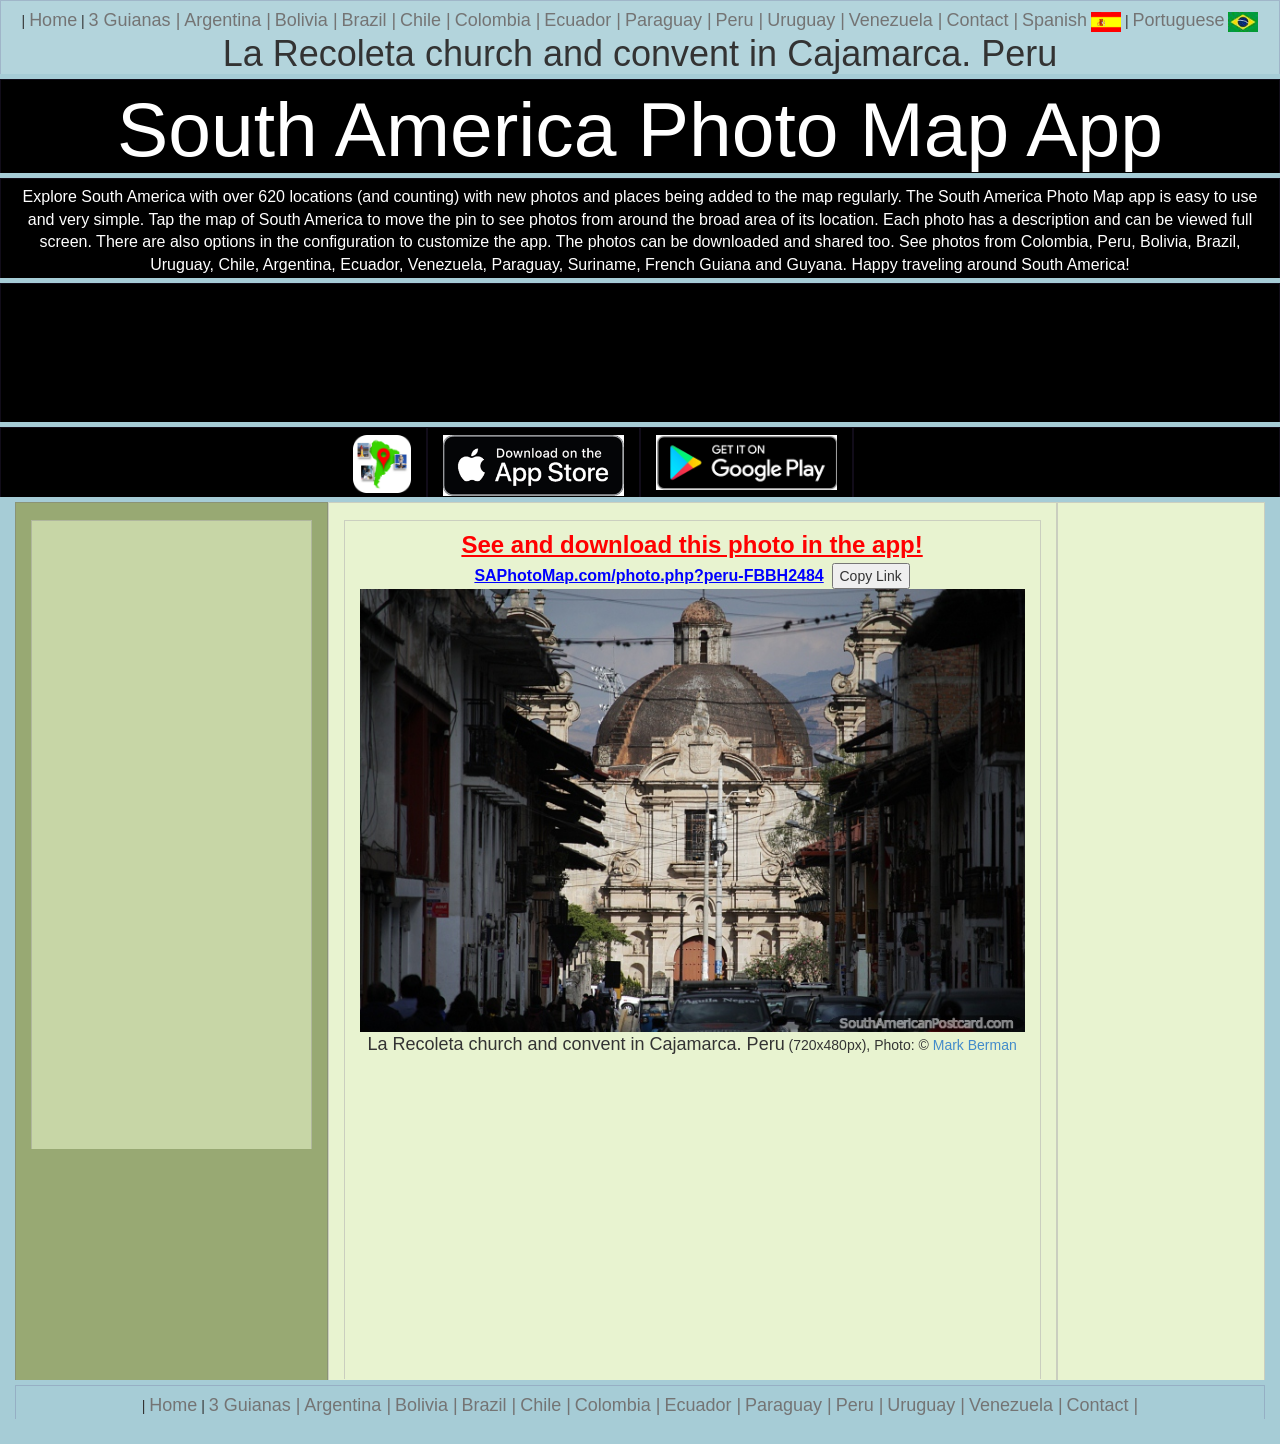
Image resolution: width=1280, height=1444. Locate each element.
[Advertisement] (692, 1218)
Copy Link (871, 576)
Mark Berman (975, 1045)
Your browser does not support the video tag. (640, 353)
